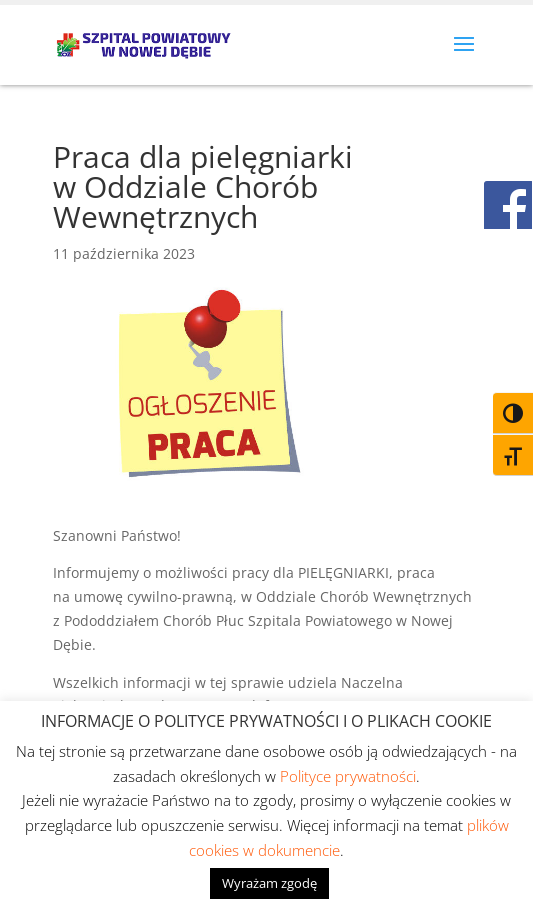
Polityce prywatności (348, 776)
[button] (464, 57)
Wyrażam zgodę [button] (269, 883)
